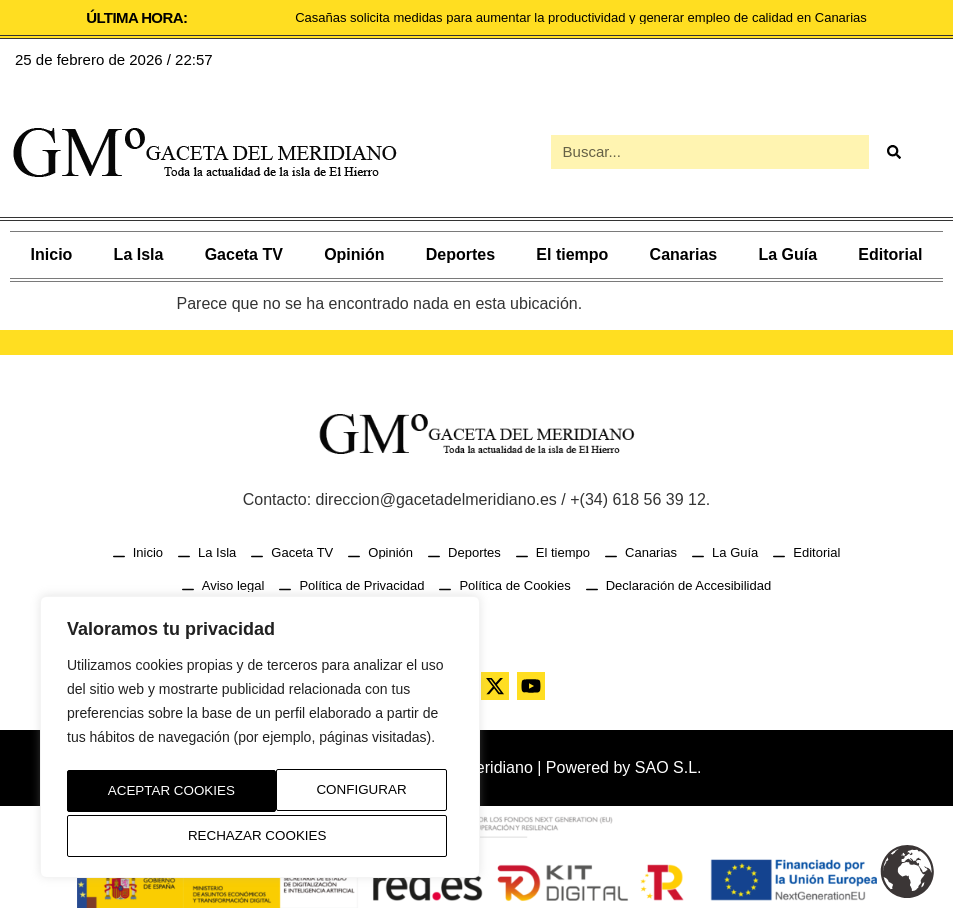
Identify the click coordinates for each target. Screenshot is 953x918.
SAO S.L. (668, 767)
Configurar (147, 794)
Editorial (890, 254)
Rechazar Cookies (340, 794)
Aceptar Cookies (260, 836)
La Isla (139, 254)
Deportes (460, 254)
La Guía (787, 254)
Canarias (684, 254)
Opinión (354, 254)
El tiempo (572, 254)
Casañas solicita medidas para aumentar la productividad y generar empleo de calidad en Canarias (581, 17)
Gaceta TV (244, 254)
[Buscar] (894, 152)
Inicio (52, 254)
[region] (260, 741)
